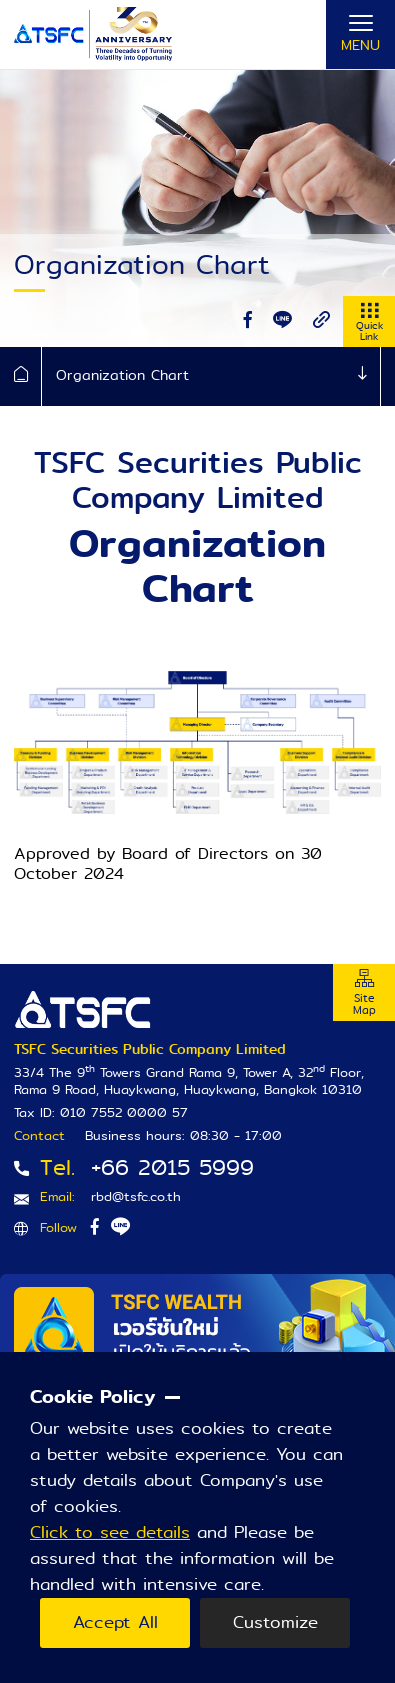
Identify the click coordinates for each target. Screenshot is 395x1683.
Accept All (115, 1622)
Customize (275, 1622)
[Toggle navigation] (360, 34)
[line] (282, 320)
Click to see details (110, 1532)
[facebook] (248, 320)
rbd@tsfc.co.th (136, 1196)
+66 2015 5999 (172, 1167)
